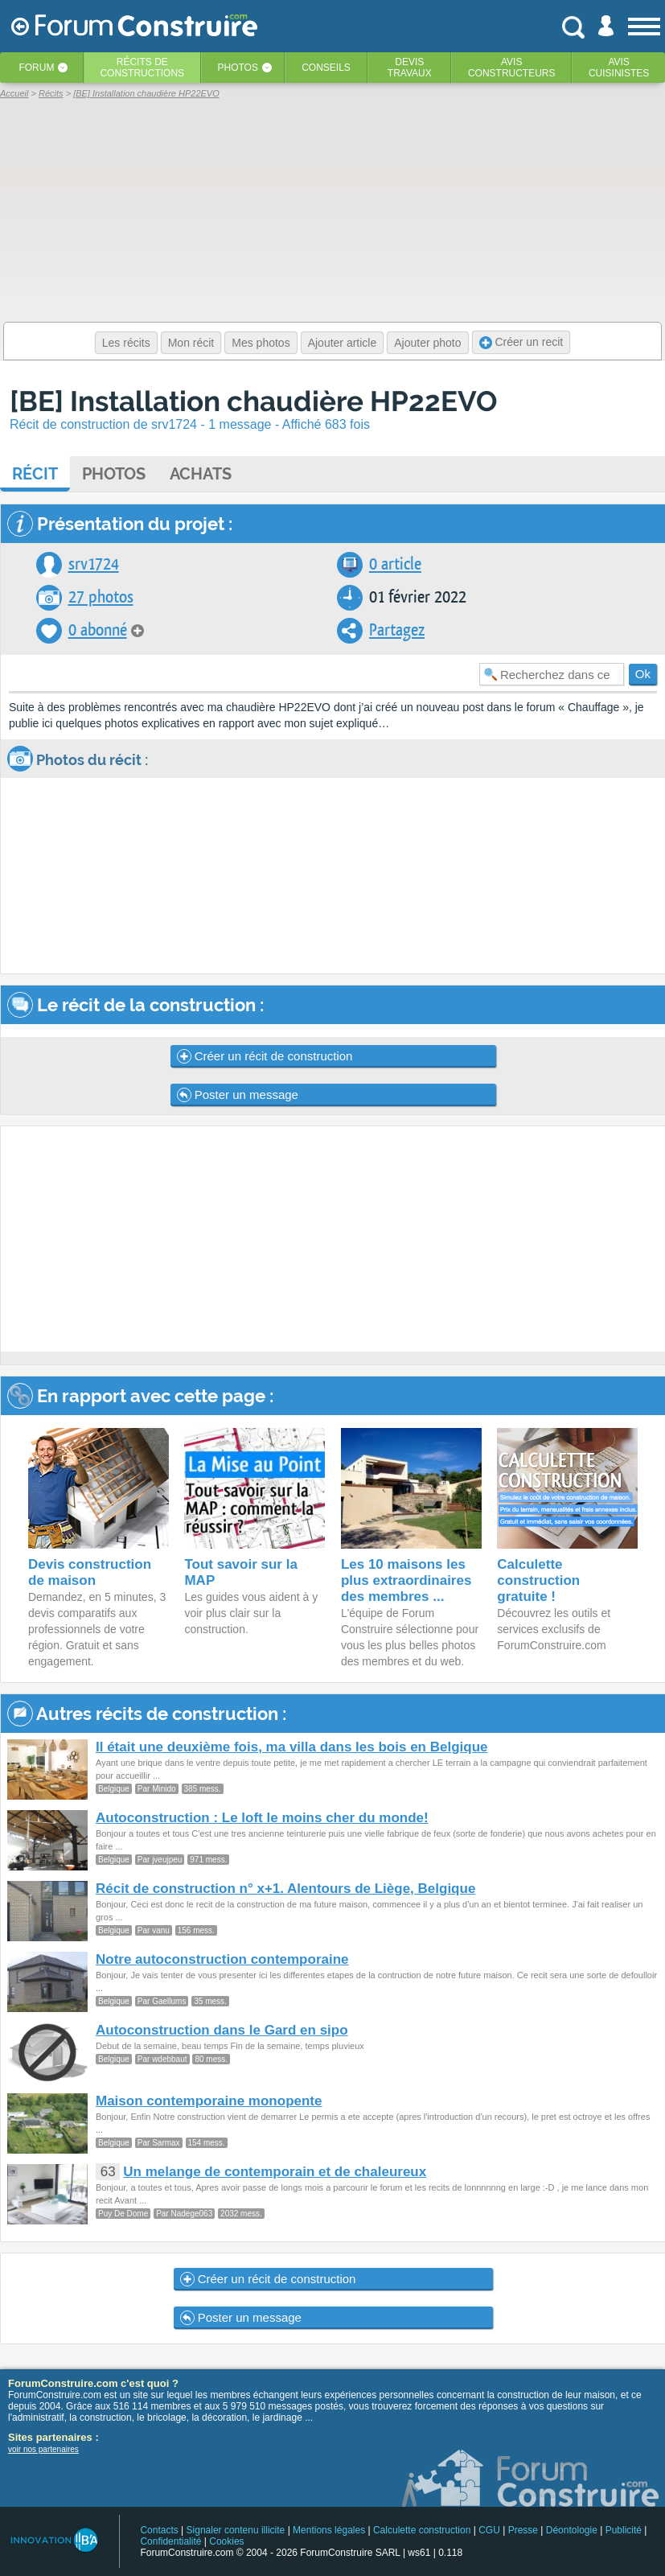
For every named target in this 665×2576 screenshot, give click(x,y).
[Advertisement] (322, 1239)
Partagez (397, 630)
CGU (489, 2530)
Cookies (226, 2541)
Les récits (126, 342)
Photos (237, 67)
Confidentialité (170, 2541)
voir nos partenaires (43, 2449)
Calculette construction (421, 2530)
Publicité (623, 2530)
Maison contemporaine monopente (209, 2101)
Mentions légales (329, 2530)
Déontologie (571, 2530)
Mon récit (191, 342)
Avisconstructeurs (512, 67)
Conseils (326, 67)
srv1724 (93, 564)
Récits (142, 67)
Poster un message (237, 1095)
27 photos (100, 597)
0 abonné (97, 630)
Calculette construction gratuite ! (538, 1580)
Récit (35, 474)
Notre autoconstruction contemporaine (222, 1959)
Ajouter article (342, 342)
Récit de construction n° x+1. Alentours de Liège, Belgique (285, 1888)
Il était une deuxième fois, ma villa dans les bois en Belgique (291, 1747)
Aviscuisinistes (619, 67)
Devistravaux (410, 67)
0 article (395, 564)
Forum (36, 67)
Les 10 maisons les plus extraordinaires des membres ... (406, 1580)
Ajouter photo (427, 342)
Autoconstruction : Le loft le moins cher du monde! (262, 1817)
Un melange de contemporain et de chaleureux (274, 2171)
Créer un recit (521, 342)
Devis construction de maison (89, 1572)
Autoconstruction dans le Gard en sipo (222, 2030)
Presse (523, 2530)
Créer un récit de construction (265, 1056)
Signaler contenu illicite (236, 2530)
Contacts (159, 2530)
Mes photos (260, 342)
